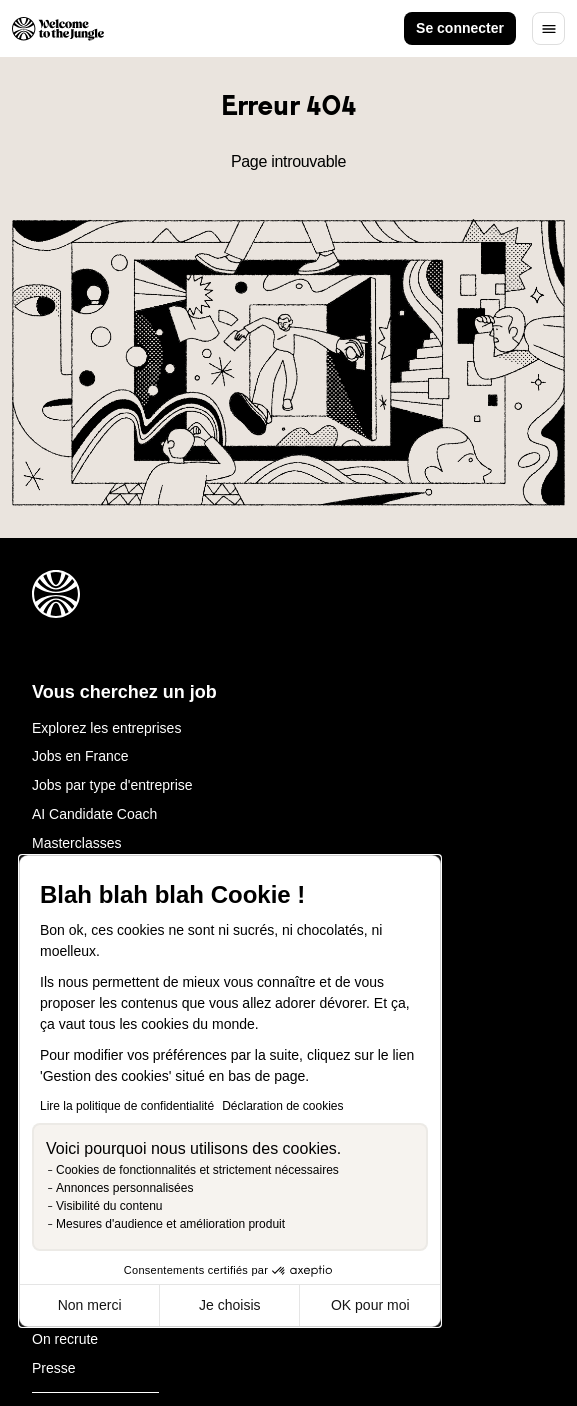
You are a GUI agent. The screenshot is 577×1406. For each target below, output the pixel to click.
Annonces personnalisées (124, 1188)
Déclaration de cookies (282, 1106)
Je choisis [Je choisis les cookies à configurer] (229, 1305)
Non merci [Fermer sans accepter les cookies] (90, 1305)
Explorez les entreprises (106, 728)
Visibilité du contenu (109, 1206)
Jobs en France (80, 756)
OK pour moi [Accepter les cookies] (370, 1305)
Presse (54, 1368)
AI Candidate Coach (94, 814)
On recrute (65, 1339)
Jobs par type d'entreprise (112, 785)
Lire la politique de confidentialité (127, 1106)
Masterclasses (76, 843)
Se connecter (460, 28)
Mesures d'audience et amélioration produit (170, 1224)
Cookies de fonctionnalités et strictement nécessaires (197, 1170)
